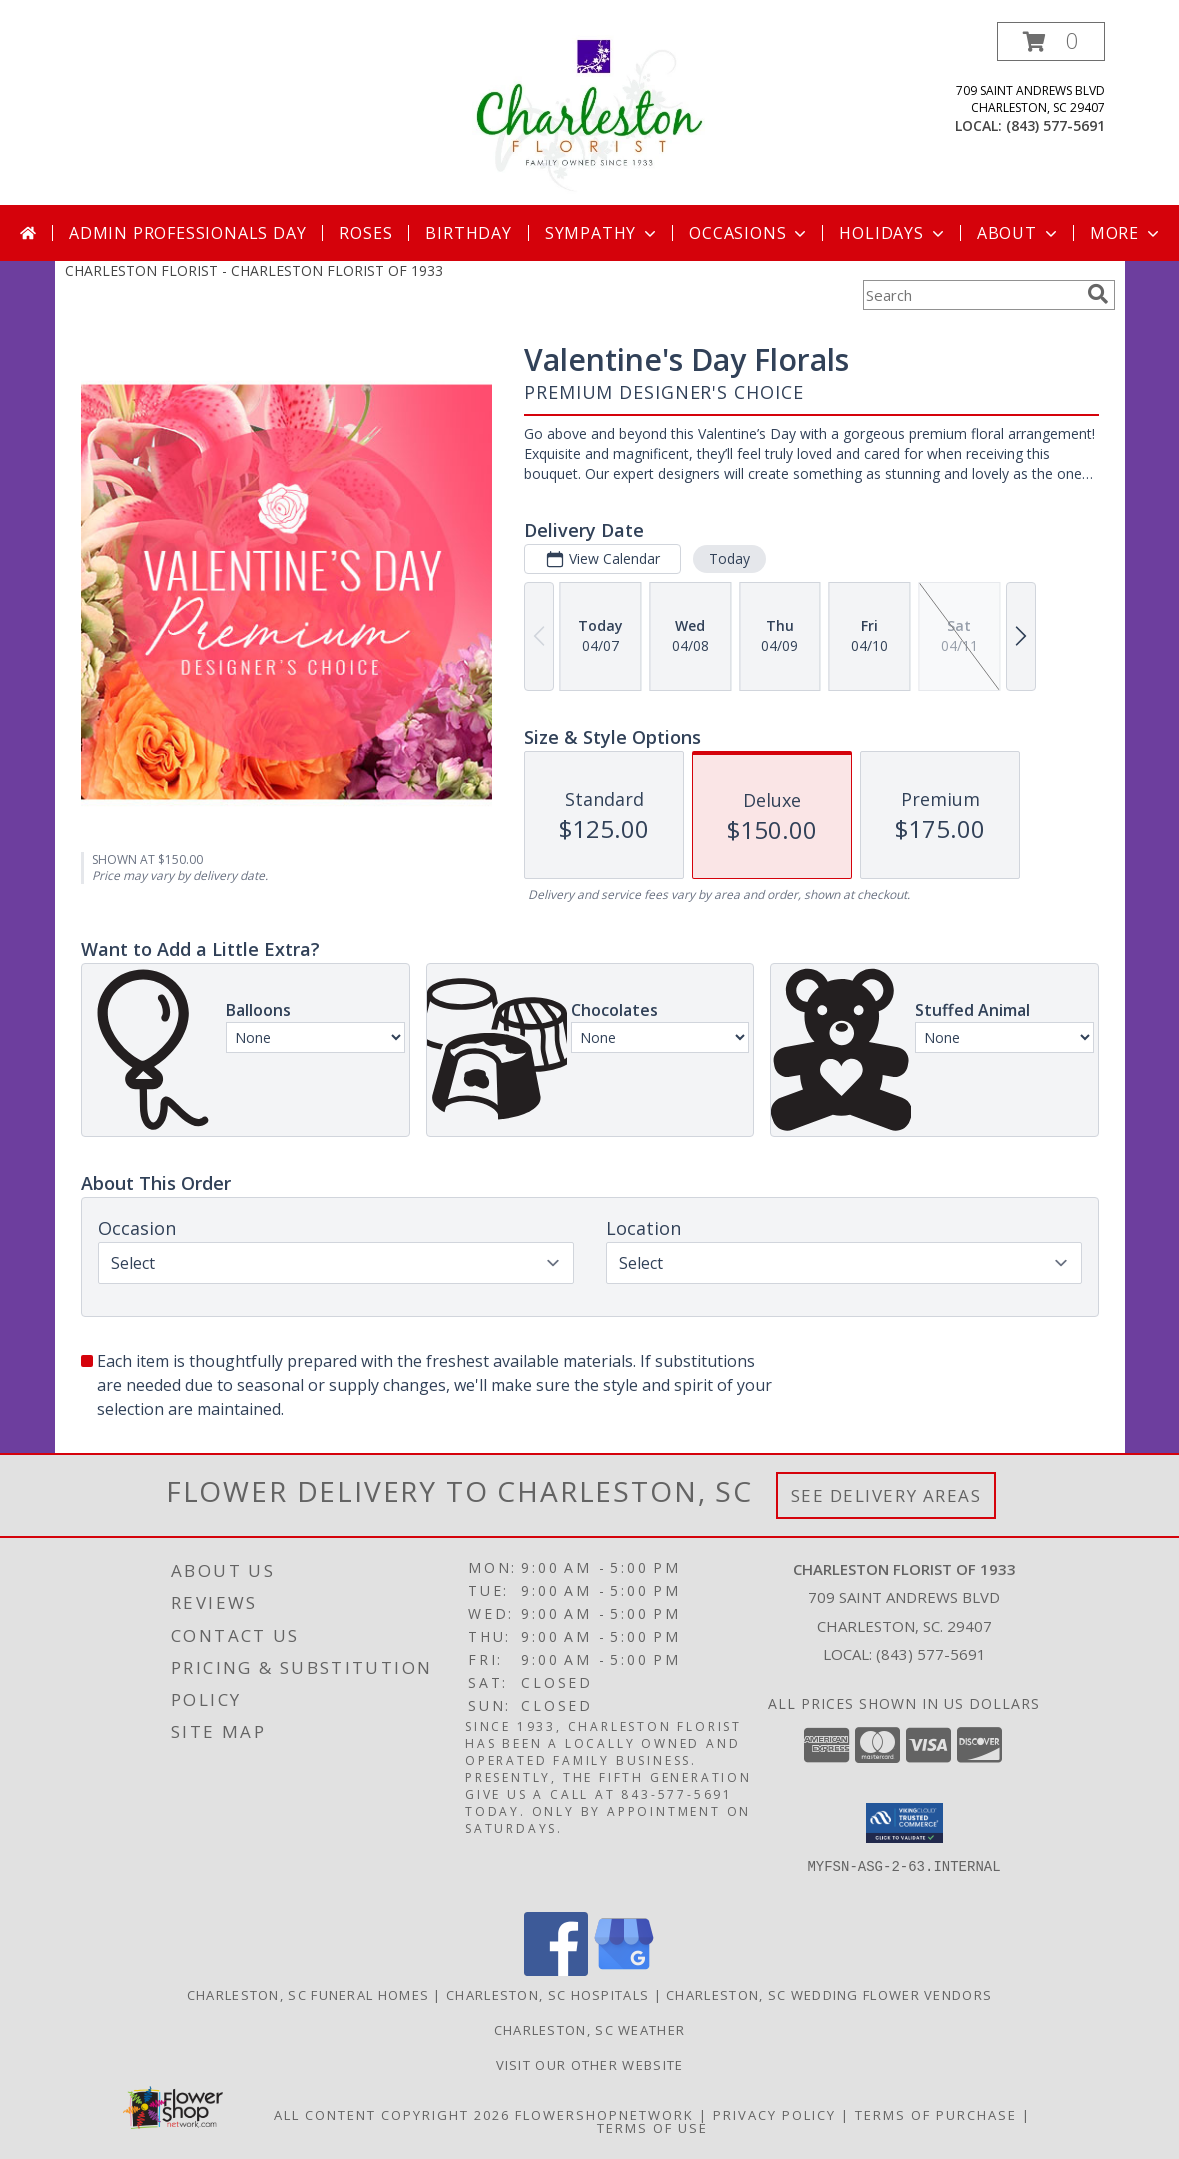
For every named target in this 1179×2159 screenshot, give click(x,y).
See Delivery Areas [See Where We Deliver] (886, 1495)
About (1019, 233)
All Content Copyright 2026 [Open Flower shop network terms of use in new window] (392, 2115)
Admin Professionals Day (187, 233)
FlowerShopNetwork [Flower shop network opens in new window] (604, 2115)
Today (728, 558)
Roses (365, 233)
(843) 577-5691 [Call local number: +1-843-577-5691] (1055, 125)
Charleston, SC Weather (590, 2030)
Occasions (749, 233)
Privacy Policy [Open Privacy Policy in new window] (774, 2115)
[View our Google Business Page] (624, 1970)
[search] (1098, 294)
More (1126, 233)
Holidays (893, 233)
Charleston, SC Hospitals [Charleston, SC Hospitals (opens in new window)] (547, 1995)
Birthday (468, 233)
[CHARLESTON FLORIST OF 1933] (590, 113)
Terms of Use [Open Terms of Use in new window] (652, 2128)
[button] (1051, 41)
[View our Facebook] (556, 1970)
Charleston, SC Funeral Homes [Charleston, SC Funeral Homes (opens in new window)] (308, 1995)
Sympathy (602, 233)
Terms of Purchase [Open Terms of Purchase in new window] (936, 2115)
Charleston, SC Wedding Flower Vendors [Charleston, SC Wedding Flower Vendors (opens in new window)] (829, 1995)
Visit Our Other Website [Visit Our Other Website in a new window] (590, 2065)
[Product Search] (971, 295)
